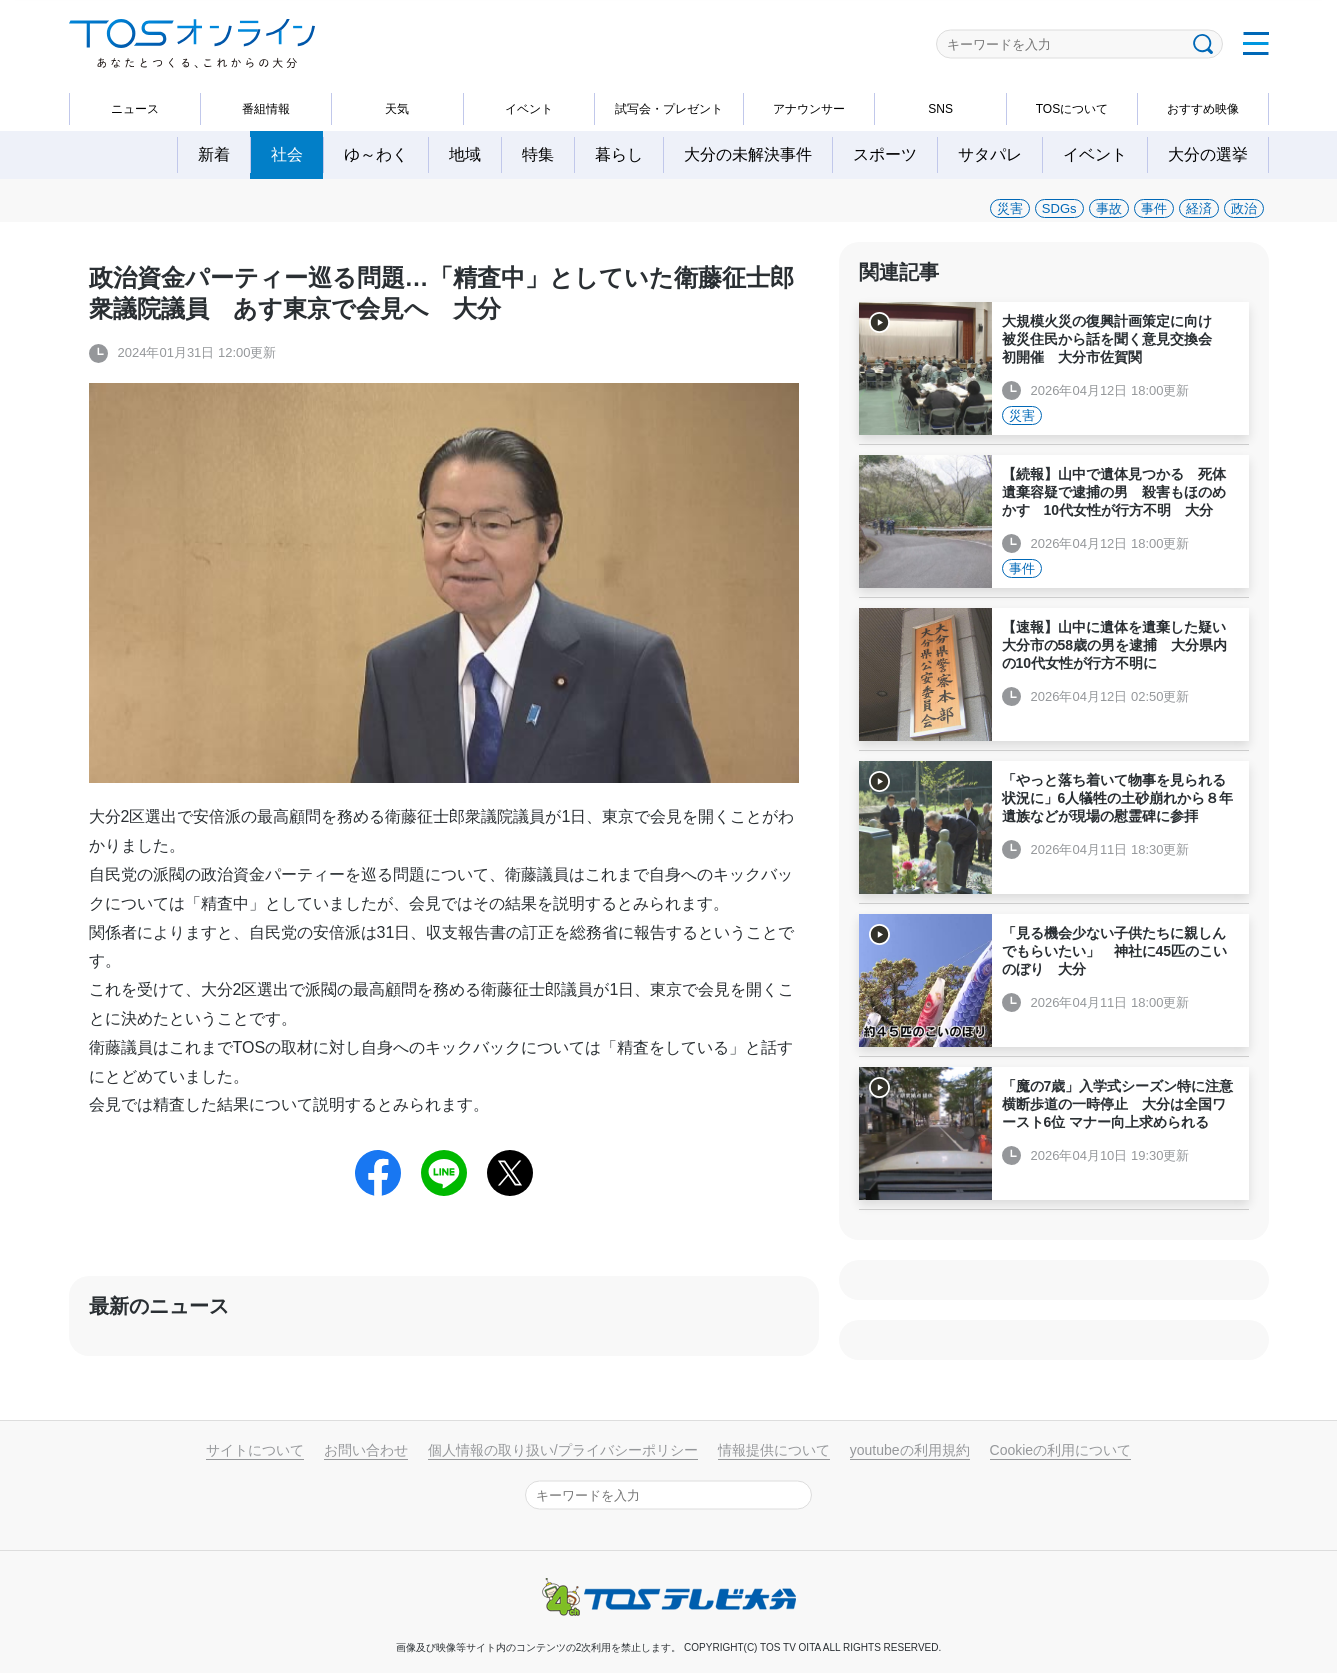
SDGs (1059, 208)
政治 (1244, 208)
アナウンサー (809, 109)
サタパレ (990, 154)
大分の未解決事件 (748, 154)
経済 (1199, 208)
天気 (397, 109)
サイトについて (255, 1450)
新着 (214, 154)
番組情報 (266, 109)
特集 (538, 154)
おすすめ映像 (1203, 109)
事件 (1154, 208)
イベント (529, 109)
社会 (287, 154)
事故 (1109, 208)
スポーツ (885, 154)
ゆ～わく (376, 154)
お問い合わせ (366, 1450)
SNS (940, 109)
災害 (1010, 208)
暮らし (619, 154)
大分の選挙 (1208, 154)
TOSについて (1072, 109)
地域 (465, 154)
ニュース (135, 109)
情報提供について (774, 1450)
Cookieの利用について (1061, 1450)
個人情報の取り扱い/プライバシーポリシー (563, 1450)
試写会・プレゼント (669, 109)
